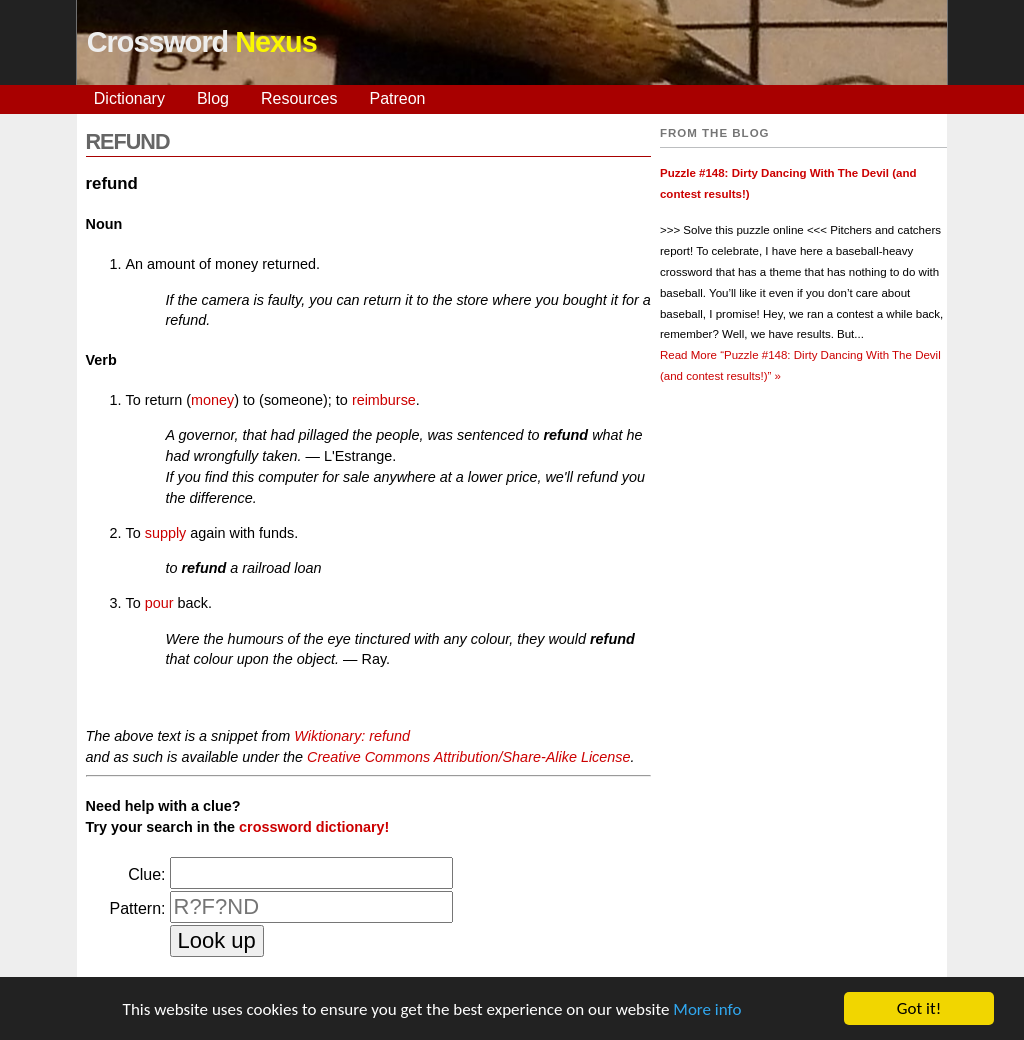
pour (159, 603)
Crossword (202, 42)
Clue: (146, 874)
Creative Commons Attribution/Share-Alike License (468, 757)
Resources (299, 98)
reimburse (384, 400)
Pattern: (137, 908)
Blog (213, 98)
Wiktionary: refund (352, 736)
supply (166, 533)
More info (707, 1009)
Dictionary (129, 98)
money (212, 400)
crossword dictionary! (314, 827)
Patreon (397, 98)
